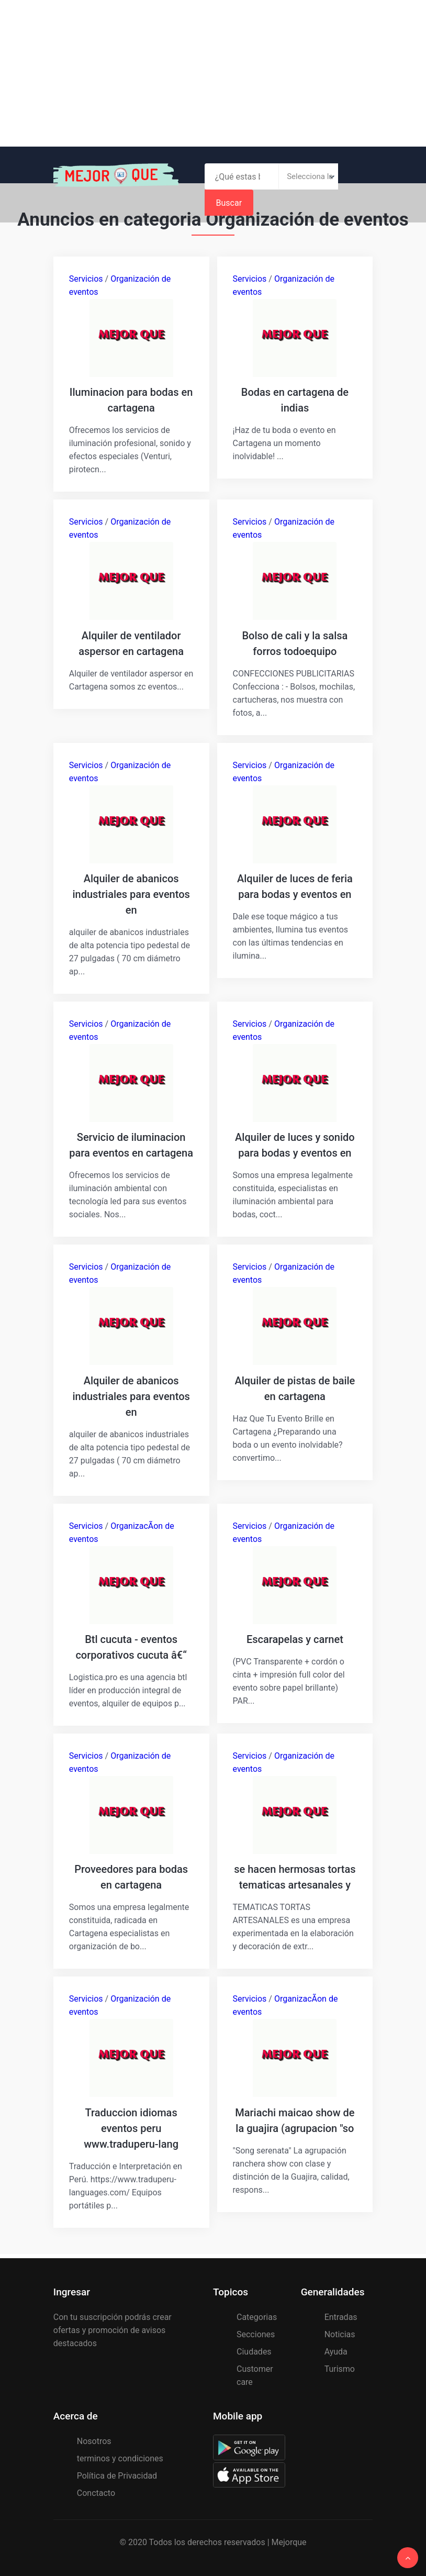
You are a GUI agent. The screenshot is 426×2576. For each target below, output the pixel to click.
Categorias (257, 2315)
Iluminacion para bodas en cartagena (131, 400)
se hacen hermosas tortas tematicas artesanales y (294, 1876)
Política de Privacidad (117, 2474)
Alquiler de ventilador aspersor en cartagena (131, 643)
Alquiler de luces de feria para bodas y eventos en (295, 886)
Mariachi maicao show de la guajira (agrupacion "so (294, 2119)
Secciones (256, 2333)
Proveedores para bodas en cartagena (131, 1876)
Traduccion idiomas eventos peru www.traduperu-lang (131, 2127)
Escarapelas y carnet (294, 1638)
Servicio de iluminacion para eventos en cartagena (131, 1144)
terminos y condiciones (120, 2457)
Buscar (355, 177)
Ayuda (335, 2350)
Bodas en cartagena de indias (295, 400)
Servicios (86, 279)
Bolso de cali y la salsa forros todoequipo (294, 643)
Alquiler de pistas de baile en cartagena (294, 1387)
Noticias (339, 2333)
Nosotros (94, 2440)
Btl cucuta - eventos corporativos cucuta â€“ (130, 1646)
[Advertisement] (213, 73)
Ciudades (254, 2350)
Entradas (340, 2315)
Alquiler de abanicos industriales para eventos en (130, 894)
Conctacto (96, 2491)
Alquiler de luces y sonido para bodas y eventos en (295, 1144)
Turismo (339, 2367)
